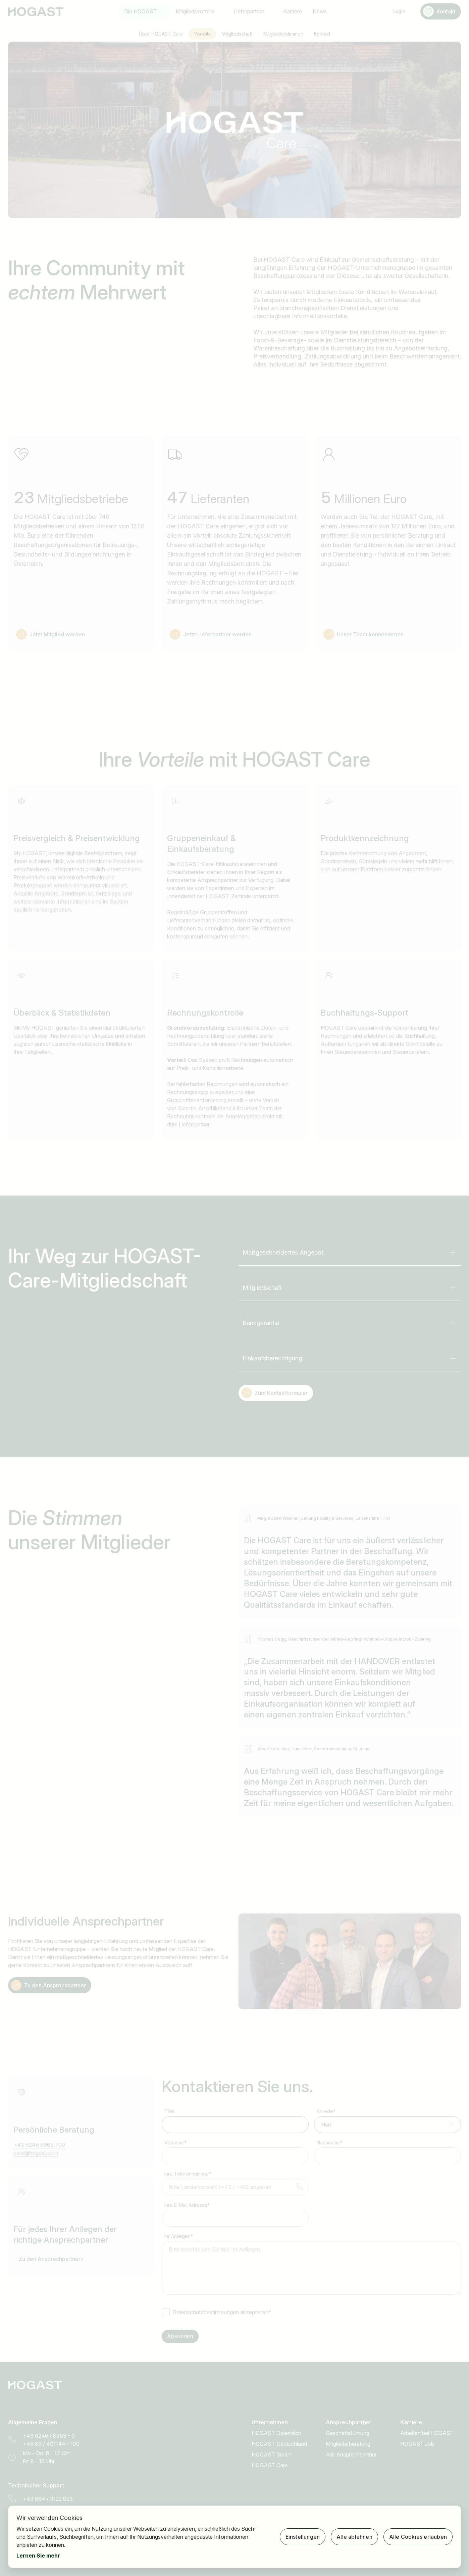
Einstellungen (302, 2536)
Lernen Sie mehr (38, 2555)
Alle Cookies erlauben (418, 2536)
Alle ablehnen (354, 2536)
